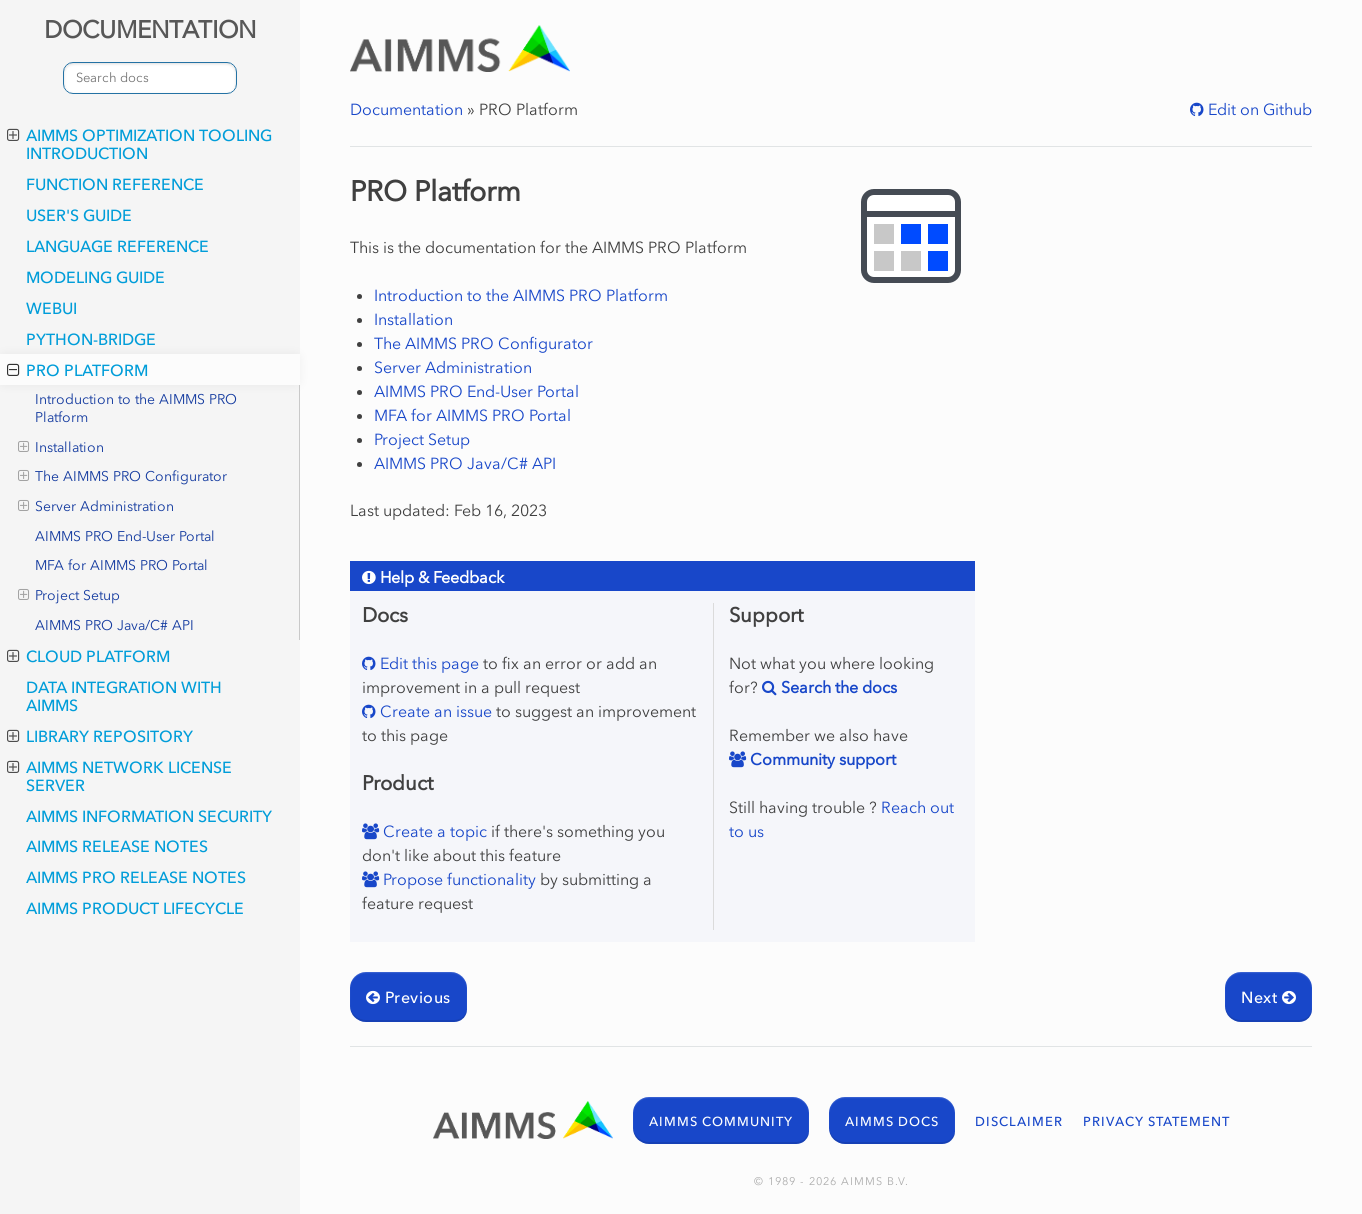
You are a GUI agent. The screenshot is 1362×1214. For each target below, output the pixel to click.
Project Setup (69, 596)
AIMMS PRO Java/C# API (114, 625)
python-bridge (91, 339)
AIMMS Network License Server (119, 776)
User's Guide (79, 215)
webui (51, 308)
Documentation (406, 109)
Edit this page (427, 663)
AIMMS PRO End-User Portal (125, 536)
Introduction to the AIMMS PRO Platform (136, 408)
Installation (61, 448)
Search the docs (837, 687)
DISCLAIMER (1019, 1121)
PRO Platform (77, 370)
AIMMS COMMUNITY (721, 1121)
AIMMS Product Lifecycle (135, 908)
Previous (408, 997)
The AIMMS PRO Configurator (122, 477)
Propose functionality (457, 879)
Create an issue (434, 711)
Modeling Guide (95, 277)
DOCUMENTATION (150, 29)
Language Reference (117, 246)
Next (1268, 997)
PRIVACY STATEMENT (1156, 1121)
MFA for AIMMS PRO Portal (121, 565)
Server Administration (96, 507)
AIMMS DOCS (892, 1121)
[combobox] (150, 78)
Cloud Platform (88, 656)
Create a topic (433, 831)
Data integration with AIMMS (124, 696)
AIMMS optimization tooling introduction (139, 144)
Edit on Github (1258, 109)
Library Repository (100, 736)
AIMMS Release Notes (117, 846)
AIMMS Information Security (149, 816)
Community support (821, 759)
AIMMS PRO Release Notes (136, 877)
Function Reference (115, 184)
